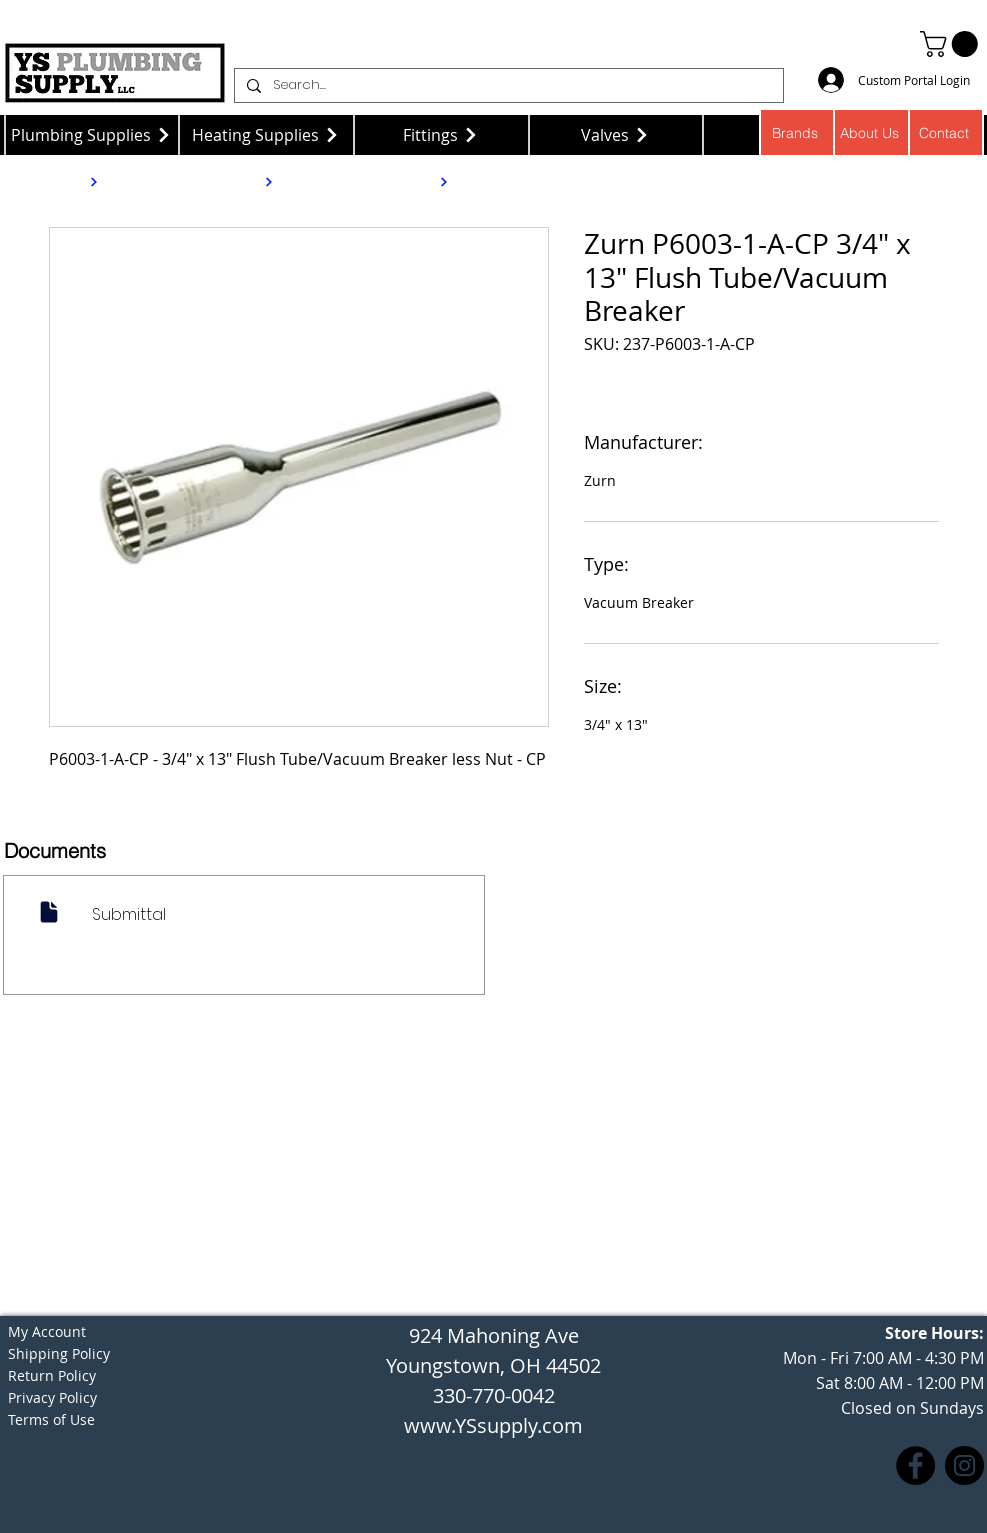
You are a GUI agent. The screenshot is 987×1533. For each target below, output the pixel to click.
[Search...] (507, 85)
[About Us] (871, 132)
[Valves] (616, 135)
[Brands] (796, 132)
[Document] (49, 911)
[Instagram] (964, 1465)
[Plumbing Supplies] (91, 135)
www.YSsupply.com (493, 1425)
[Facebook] (915, 1465)
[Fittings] (441, 135)
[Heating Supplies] (266, 135)
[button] (952, 44)
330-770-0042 (494, 1395)
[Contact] (946, 132)
